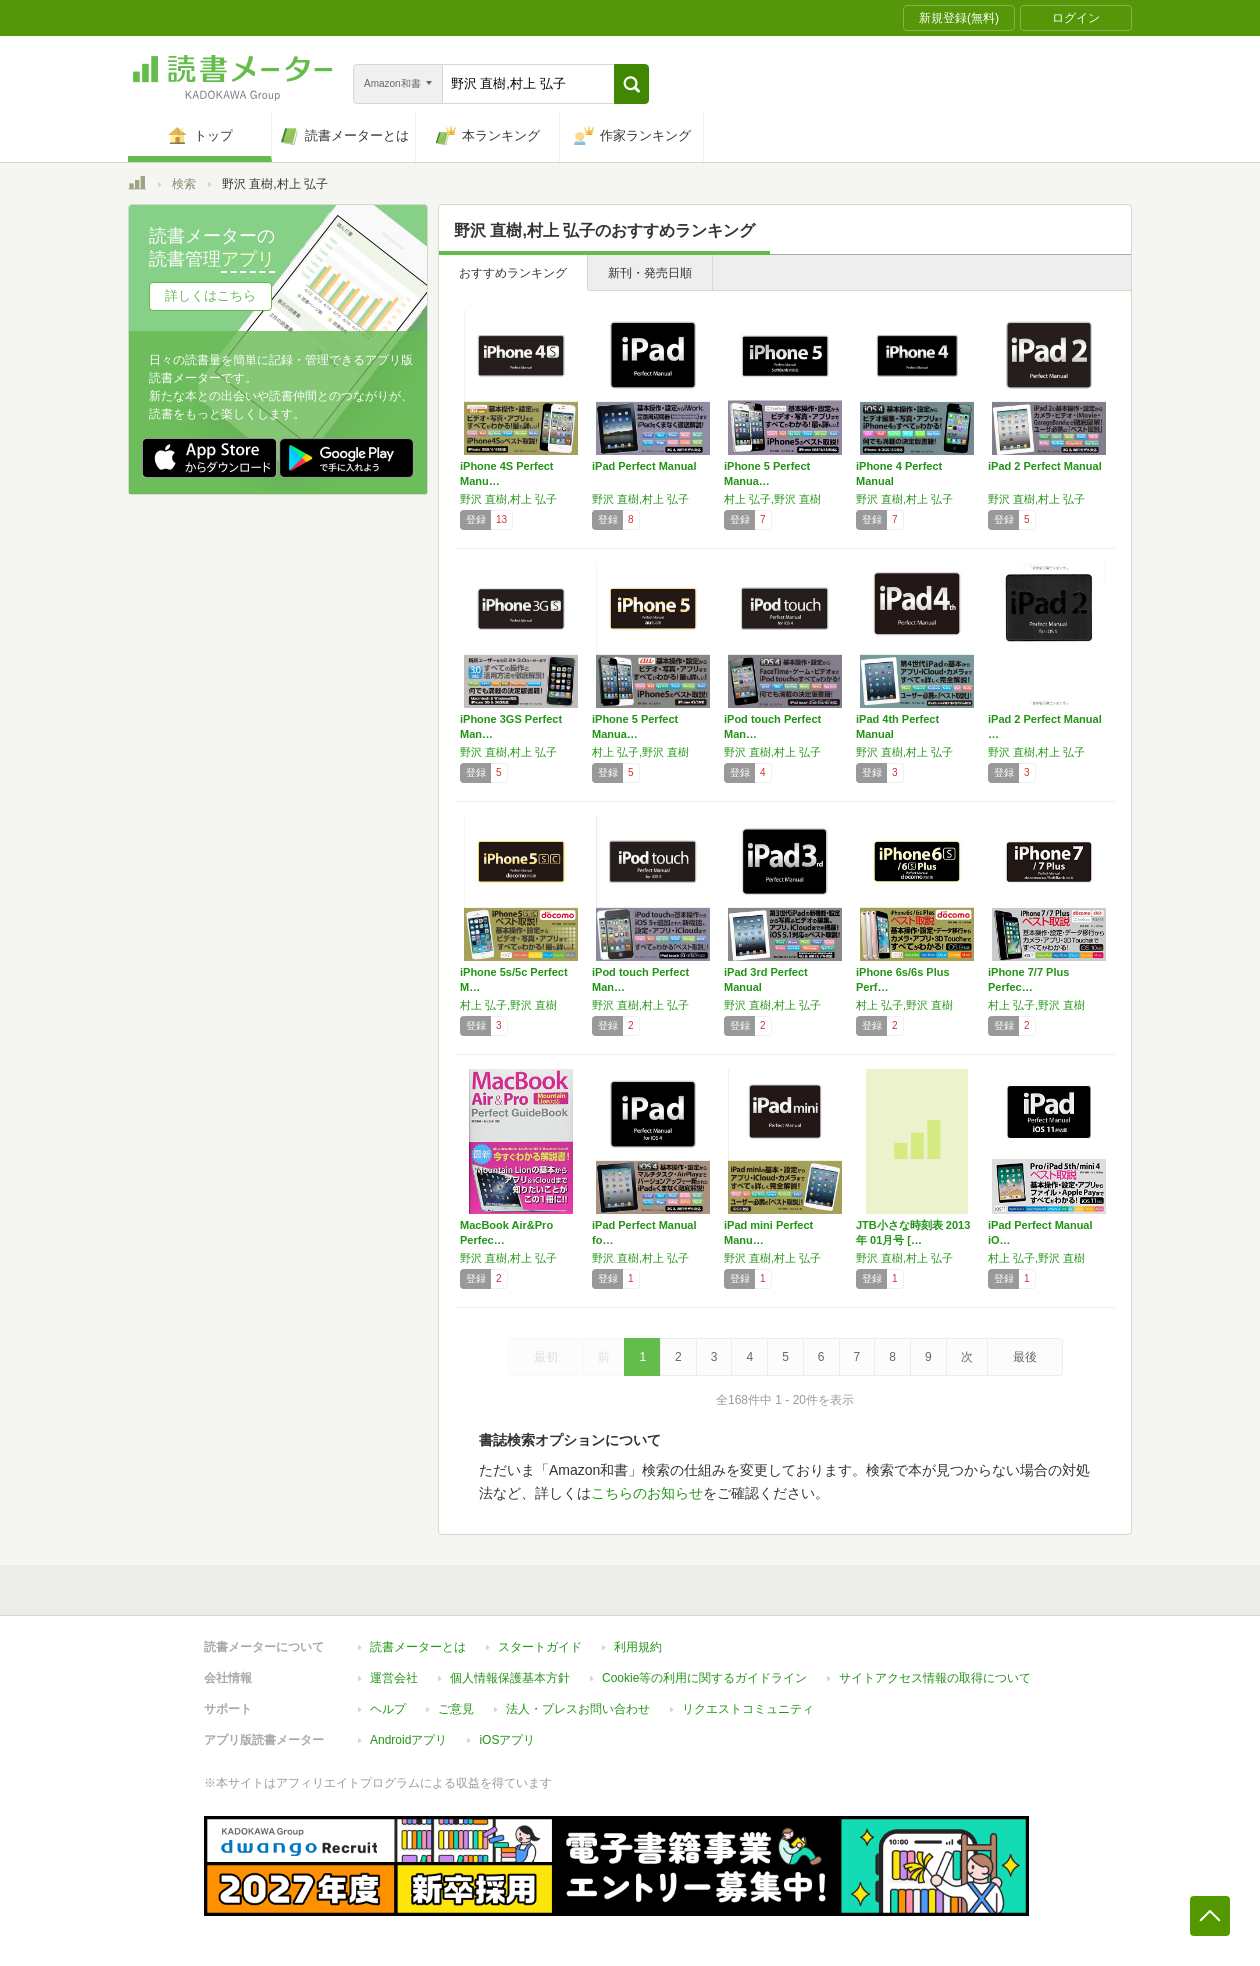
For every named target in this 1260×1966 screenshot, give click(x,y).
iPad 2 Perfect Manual (1045, 466)
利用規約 (638, 1647)
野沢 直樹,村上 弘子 (508, 499)
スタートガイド (540, 1647)
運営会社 (394, 1678)
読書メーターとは (418, 1647)
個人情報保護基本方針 (510, 1678)
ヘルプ (388, 1709)
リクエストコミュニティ (748, 1709)
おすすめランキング (513, 273)
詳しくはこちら (210, 295)
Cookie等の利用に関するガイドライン (704, 1678)
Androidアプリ (408, 1740)
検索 (184, 184)
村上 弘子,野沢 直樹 (772, 499)
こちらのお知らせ (647, 1493)
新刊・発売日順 (650, 273)
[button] (631, 84)
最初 (546, 1357)
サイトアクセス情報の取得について (935, 1678)
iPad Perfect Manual (644, 466)
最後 (1025, 1357)
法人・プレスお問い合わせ (578, 1709)
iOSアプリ (507, 1740)
